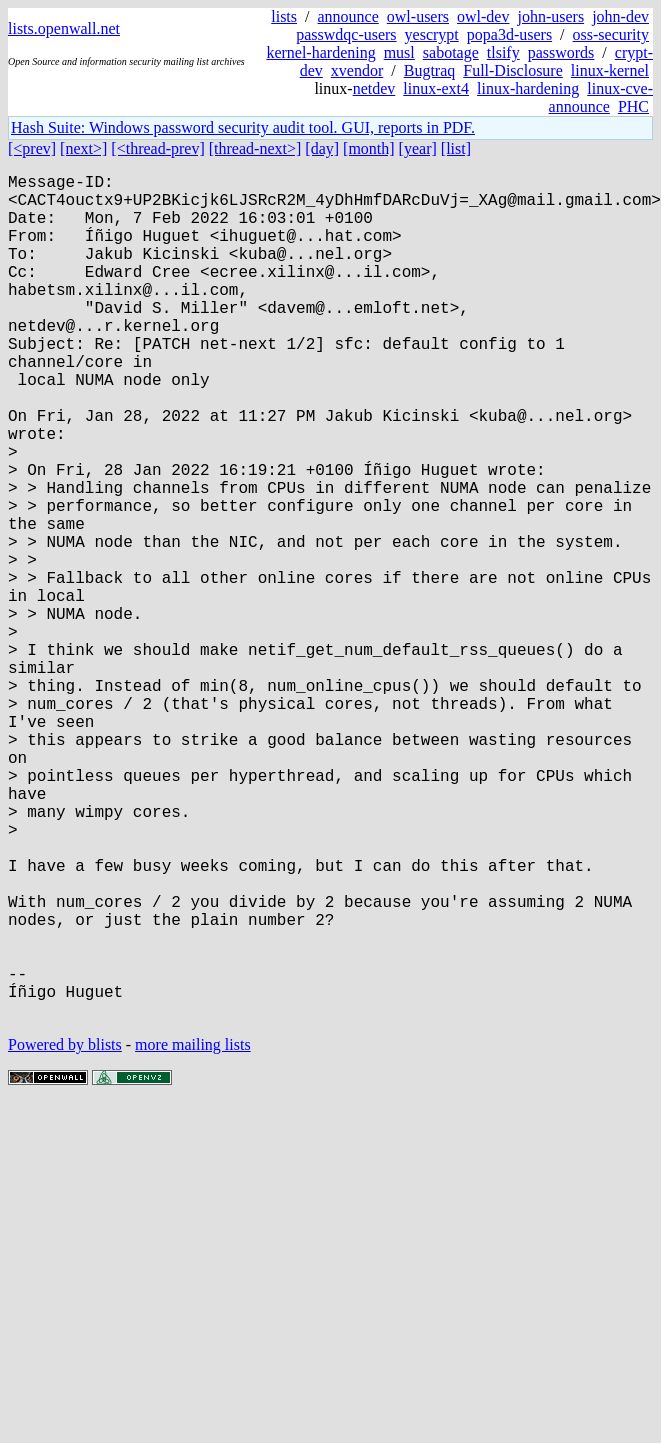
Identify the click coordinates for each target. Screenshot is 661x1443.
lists (284, 16)
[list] (456, 148)
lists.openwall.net (64, 28)
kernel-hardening (320, 52)
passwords (561, 52)
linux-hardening (528, 88)
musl (399, 52)
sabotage (451, 52)
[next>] (83, 148)
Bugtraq (430, 70)
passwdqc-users (346, 34)
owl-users (418, 16)
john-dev (620, 16)
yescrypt (432, 34)
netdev (374, 88)
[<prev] (32, 148)
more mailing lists (193, 1232)
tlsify (503, 52)
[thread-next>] (255, 148)
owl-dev (483, 16)
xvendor (357, 70)
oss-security (611, 34)
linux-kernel (610, 70)
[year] (418, 148)
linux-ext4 (436, 88)
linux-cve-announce (601, 97)
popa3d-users (509, 34)
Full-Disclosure (513, 70)
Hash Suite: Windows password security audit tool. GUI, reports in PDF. (243, 127)
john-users (550, 16)
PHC (633, 106)
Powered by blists (65, 1232)
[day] (322, 148)
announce (348, 16)
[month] (369, 148)
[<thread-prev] (157, 148)
